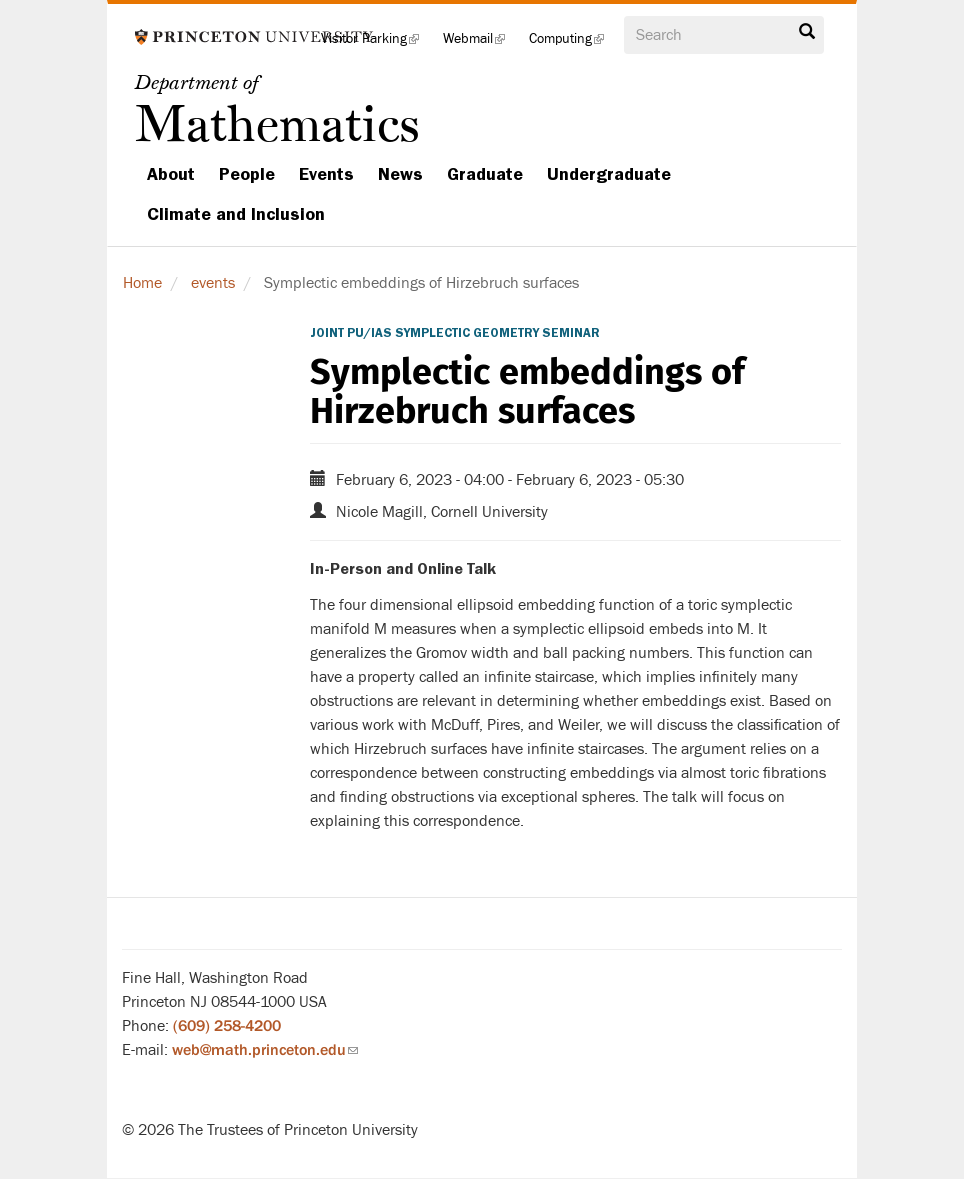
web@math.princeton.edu (265, 1050)
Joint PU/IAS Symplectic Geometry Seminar (455, 333)
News (400, 174)
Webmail (480, 44)
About (171, 174)
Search (807, 32)
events (213, 283)
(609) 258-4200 (227, 1026)
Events (326, 174)
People (247, 174)
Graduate (485, 174)
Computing (572, 44)
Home (142, 283)
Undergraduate (609, 174)
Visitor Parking (376, 44)
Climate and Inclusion (236, 214)
